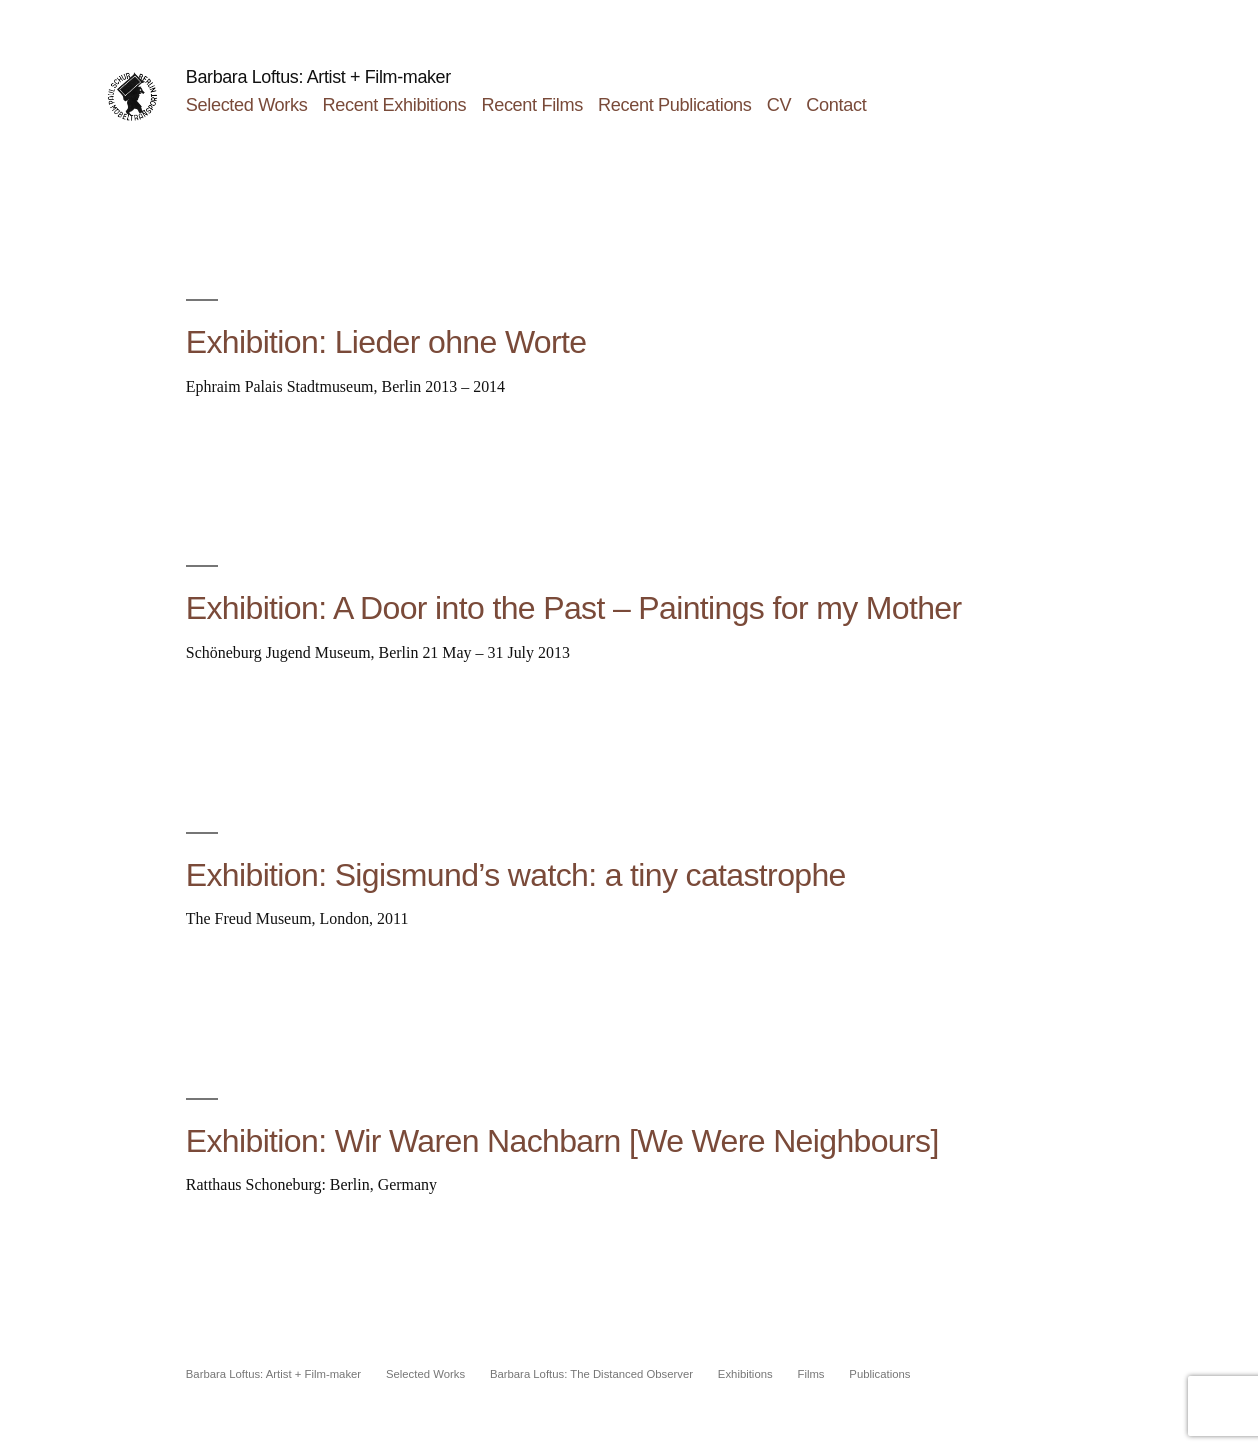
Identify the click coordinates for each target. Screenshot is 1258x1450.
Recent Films (532, 105)
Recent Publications (674, 105)
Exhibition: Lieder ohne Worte (386, 342)
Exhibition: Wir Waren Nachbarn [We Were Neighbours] (562, 1141)
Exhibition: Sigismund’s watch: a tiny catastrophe (516, 875)
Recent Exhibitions (395, 105)
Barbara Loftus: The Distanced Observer (591, 1374)
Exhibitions (745, 1374)
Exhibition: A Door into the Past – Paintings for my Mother (574, 608)
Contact (836, 105)
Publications (879, 1374)
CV (779, 105)
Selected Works (247, 105)
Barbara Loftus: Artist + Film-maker (318, 77)
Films (810, 1374)
